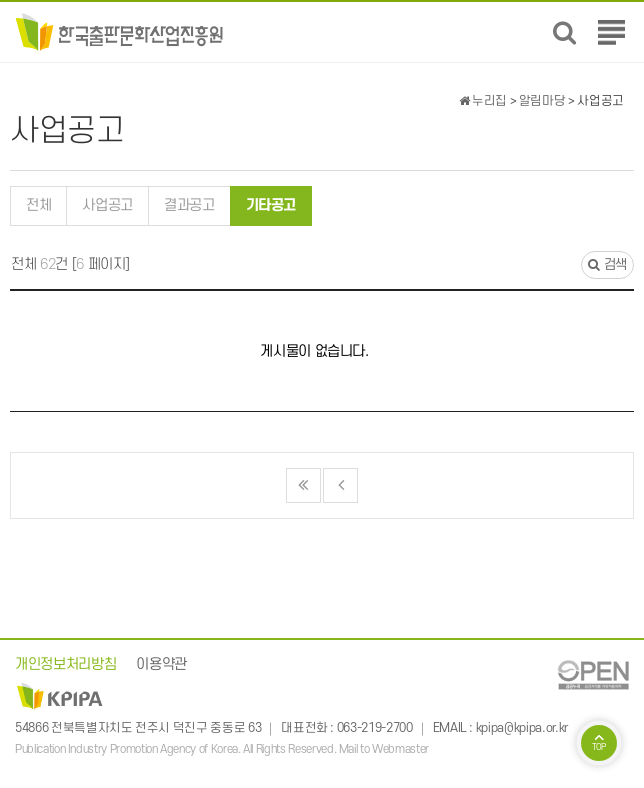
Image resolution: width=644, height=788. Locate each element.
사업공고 (107, 205)
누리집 (483, 101)
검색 (607, 264)
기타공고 (264, 200)
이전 (340, 485)
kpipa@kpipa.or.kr (522, 728)
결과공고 (189, 205)
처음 (303, 485)
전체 (38, 205)
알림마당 (542, 101)
